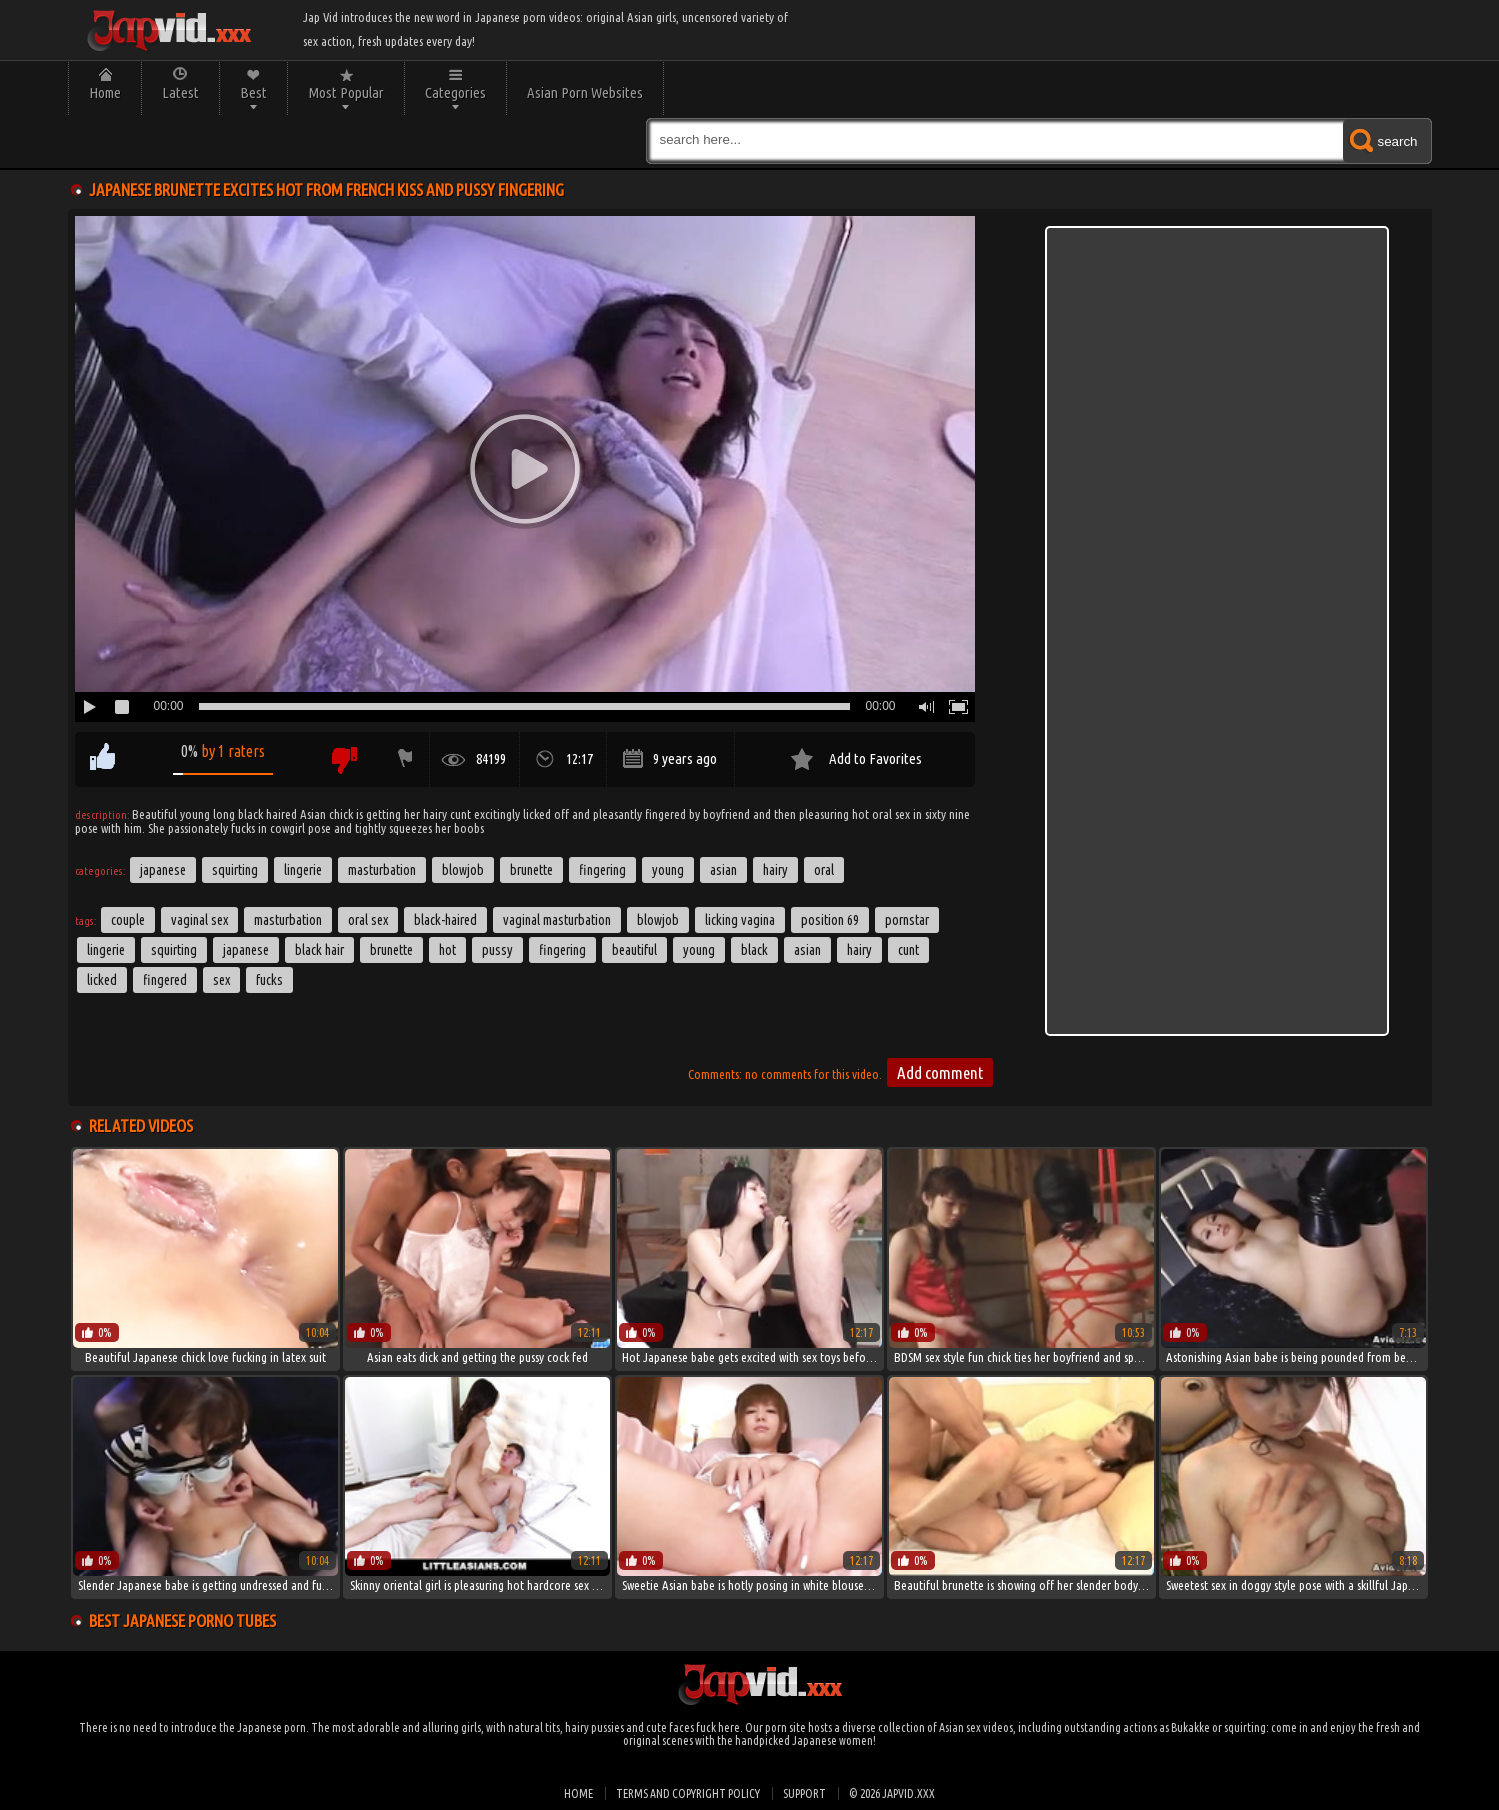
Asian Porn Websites (585, 92)
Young (668, 870)
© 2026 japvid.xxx (892, 1793)
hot (447, 950)
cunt (908, 950)
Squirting (235, 870)
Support (804, 1793)
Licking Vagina (740, 920)
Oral (824, 870)
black (754, 950)
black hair (319, 950)
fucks (269, 980)
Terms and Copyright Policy (688, 1793)
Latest (180, 92)
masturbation (288, 920)
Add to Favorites (875, 758)
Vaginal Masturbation (557, 920)
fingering (562, 950)
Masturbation (382, 870)
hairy (859, 950)
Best (253, 92)
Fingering (602, 870)
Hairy (775, 870)
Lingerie (303, 870)
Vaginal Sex (199, 920)
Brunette (531, 870)
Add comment (940, 1072)
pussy (497, 950)
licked (102, 980)
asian (807, 950)
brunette (391, 950)
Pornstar (907, 920)
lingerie (106, 950)
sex (221, 980)
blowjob (658, 920)
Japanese (163, 870)
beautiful (634, 950)
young (699, 950)
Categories (455, 92)
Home (105, 92)
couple (128, 920)
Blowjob (463, 870)
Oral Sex (368, 920)
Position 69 (830, 920)
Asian (723, 870)
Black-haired (445, 920)
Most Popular (346, 92)
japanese (246, 950)
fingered (165, 980)
